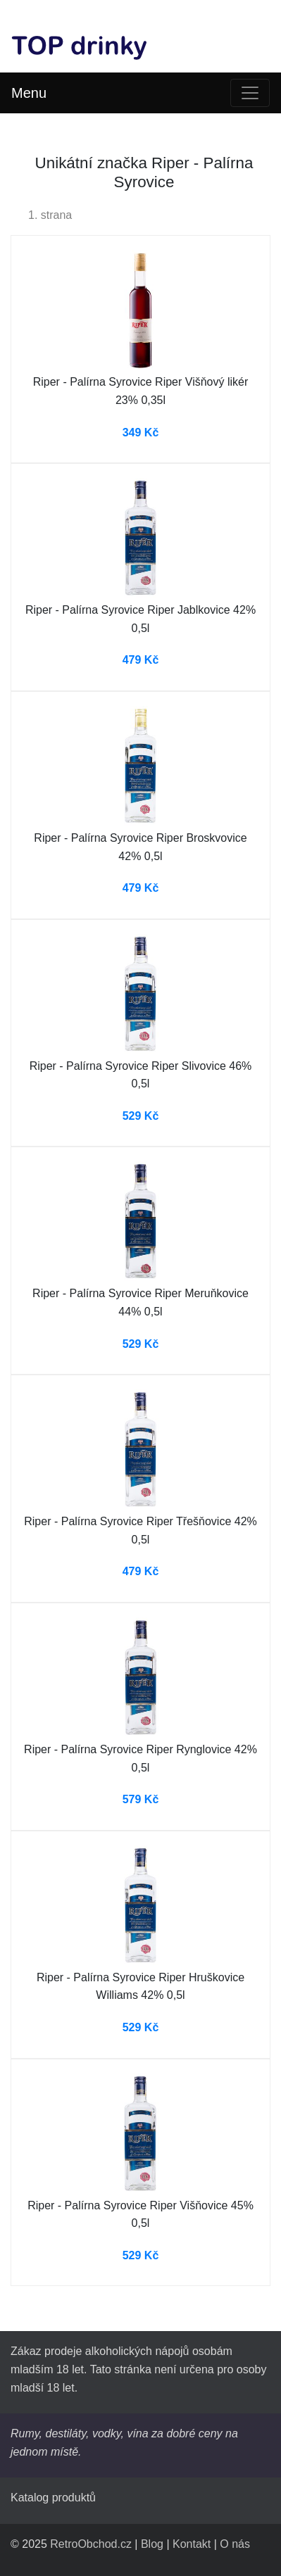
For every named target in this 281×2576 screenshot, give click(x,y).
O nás (235, 2544)
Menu (28, 93)
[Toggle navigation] (250, 93)
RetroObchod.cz (91, 2544)
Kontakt (192, 2544)
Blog (152, 2544)
